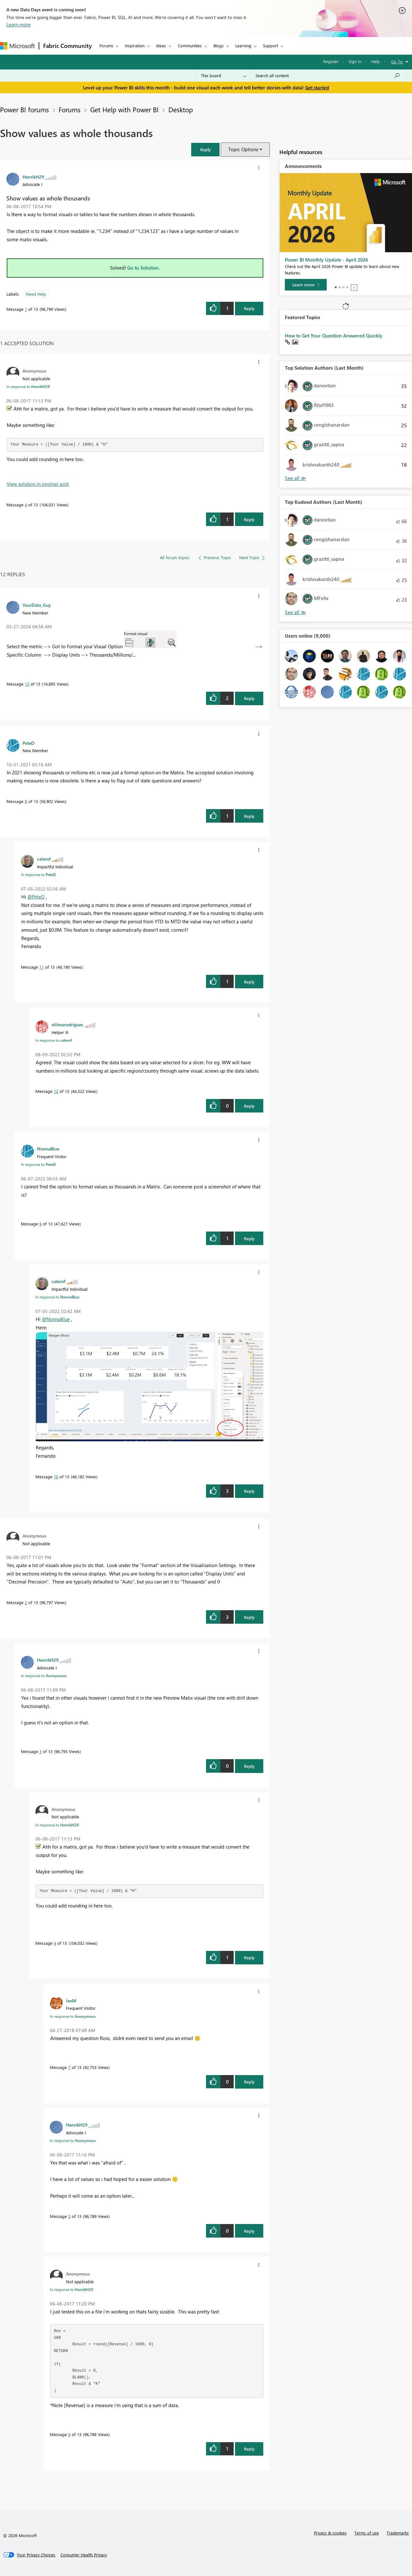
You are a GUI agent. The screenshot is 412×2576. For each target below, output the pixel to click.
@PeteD (36, 896)
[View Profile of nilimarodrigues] (67, 1024)
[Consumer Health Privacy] (84, 2555)
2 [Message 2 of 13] (26, 1602)
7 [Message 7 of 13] (69, 2067)
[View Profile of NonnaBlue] (48, 1148)
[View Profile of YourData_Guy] (37, 605)
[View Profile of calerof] (44, 858)
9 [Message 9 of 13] (40, 1223)
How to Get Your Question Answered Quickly (333, 335)
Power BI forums (24, 109)
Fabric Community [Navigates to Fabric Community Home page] (67, 46)
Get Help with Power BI (124, 109)
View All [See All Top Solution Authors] (295, 478)
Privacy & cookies (330, 2532)
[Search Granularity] (223, 75)
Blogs (218, 45)
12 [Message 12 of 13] (56, 1091)
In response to (28, 386)
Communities (190, 45)
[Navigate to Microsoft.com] (17, 46)
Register (331, 61)
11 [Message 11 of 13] (41, 967)
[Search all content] (328, 75)
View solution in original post (38, 484)
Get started (317, 87)
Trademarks (398, 2532)
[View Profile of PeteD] (28, 743)
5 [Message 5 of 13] (69, 2216)
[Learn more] (306, 285)
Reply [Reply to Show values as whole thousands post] (249, 308)
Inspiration (135, 45)
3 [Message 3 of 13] (40, 1751)
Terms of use (366, 2532)
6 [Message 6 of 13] (69, 2434)
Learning (243, 45)
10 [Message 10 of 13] (56, 1476)
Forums (106, 45)
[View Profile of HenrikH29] (33, 176)
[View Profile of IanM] (71, 2000)
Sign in (355, 61)
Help (375, 61)
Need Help (36, 294)
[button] (205, 149)
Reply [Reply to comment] (249, 519)
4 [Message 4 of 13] (26, 504)
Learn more (18, 24)
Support (270, 45)
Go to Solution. (143, 267)
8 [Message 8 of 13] (26, 801)
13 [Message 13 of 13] (27, 684)
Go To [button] (397, 61)
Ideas (161, 45)
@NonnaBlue (56, 1319)
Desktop (180, 109)
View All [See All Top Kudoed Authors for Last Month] (295, 612)
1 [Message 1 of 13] (26, 309)
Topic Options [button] (243, 149)
